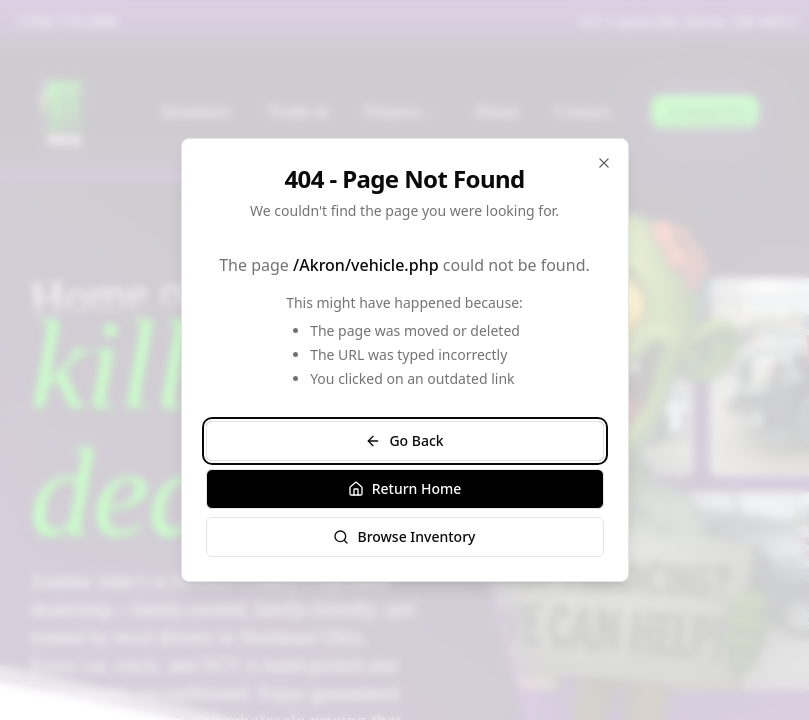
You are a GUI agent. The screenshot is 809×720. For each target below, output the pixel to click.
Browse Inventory (404, 536)
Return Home (405, 488)
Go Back (404, 440)
